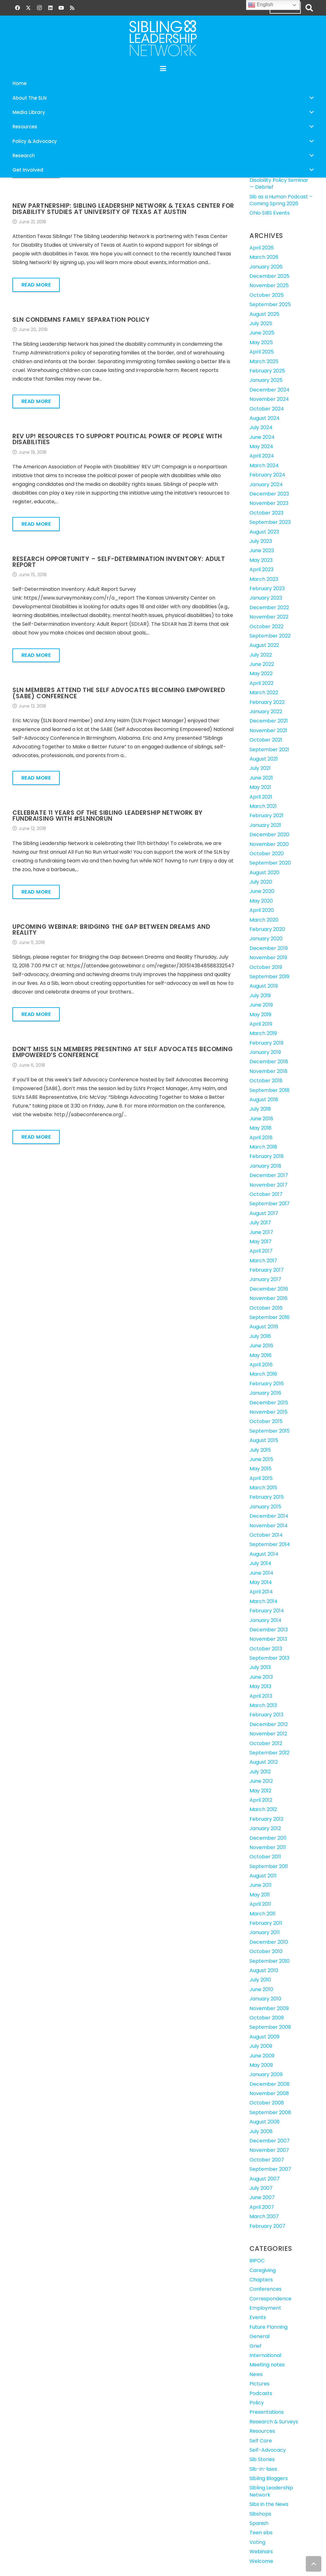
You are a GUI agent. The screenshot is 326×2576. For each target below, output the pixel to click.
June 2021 (261, 777)
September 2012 (269, 1752)
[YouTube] (61, 8)
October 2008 (266, 2102)
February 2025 (267, 370)
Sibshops (260, 2513)
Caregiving (262, 2270)
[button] (309, 8)
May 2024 (261, 446)
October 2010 (265, 1951)
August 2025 (264, 314)
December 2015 (268, 1402)
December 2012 (268, 1724)
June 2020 (261, 891)
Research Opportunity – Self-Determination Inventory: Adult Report (118, 562)
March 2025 (263, 361)
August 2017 (263, 1213)
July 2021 (260, 768)
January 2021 (265, 825)
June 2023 (261, 550)
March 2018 (263, 1146)
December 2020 (269, 834)
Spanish (258, 2523)
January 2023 (265, 597)
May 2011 (259, 1894)
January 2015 (265, 1506)
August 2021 (263, 758)
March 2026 (263, 257)
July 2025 (260, 323)
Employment (265, 2308)
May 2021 (260, 787)
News (256, 2374)
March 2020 (263, 919)
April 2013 (260, 1696)
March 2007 (264, 2216)
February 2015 (266, 1497)
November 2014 (268, 1525)
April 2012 (260, 1800)
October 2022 (266, 626)
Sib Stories (262, 2459)
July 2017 (260, 1222)
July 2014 (260, 1563)
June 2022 (261, 664)
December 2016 (268, 1289)
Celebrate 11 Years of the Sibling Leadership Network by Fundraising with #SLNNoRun (107, 816)
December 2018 (268, 1061)
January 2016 (265, 1393)
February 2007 (267, 2226)
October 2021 (265, 739)
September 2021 (269, 749)
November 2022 (268, 616)
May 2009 (261, 2065)
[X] (28, 8)
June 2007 (262, 2197)
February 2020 (267, 929)
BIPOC (257, 2260)
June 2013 (261, 1677)
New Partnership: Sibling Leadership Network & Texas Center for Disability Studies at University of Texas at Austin (123, 209)
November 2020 (269, 844)
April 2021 (260, 796)
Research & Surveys (273, 2421)
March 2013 (263, 1705)
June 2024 (262, 437)
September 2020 (270, 862)
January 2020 (265, 938)
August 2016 (263, 1326)
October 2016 (265, 1308)
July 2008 (260, 2131)
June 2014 (261, 1573)
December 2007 (269, 2140)
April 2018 (260, 1137)
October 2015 (265, 1421)
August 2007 (264, 2178)
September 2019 (269, 976)
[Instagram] (39, 8)
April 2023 (261, 569)
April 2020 (261, 910)
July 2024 (260, 427)
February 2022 (267, 702)
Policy (256, 2402)
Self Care (260, 2440)
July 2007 (260, 2188)
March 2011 (262, 1913)
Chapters (261, 2279)
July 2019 (260, 995)
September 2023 (270, 522)
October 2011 (265, 1856)
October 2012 (265, 1743)
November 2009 (269, 2008)
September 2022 (270, 635)
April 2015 (260, 1478)
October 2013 (265, 1648)
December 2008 (269, 2084)
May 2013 (260, 1686)
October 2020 (266, 853)
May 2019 (260, 1014)
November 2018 (268, 1071)
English (260, 5)
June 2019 (261, 1004)
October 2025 (266, 295)
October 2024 (266, 408)
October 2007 (266, 2159)
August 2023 (264, 531)
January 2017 (265, 1279)
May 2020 (261, 900)
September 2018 (269, 1090)
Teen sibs (260, 2532)
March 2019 (263, 1033)
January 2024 (266, 484)
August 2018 (263, 1099)
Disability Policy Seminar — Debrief (278, 184)
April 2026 (261, 247)
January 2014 (265, 1620)
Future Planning (268, 2327)
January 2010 (265, 1998)
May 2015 (260, 1468)
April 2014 (261, 1591)
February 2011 (265, 1923)
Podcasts (260, 2393)
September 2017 (269, 1203)
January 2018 (265, 1165)
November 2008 (269, 2093)
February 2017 (266, 1270)
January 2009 (265, 2074)
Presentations (266, 2412)
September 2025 (270, 304)
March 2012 (263, 1809)
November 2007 (269, 2150)
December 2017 (268, 1175)
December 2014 (268, 1516)
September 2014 (269, 1544)
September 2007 (270, 2169)
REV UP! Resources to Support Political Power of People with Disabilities (117, 439)
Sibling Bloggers (268, 2478)
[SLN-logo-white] (163, 38)
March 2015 (263, 1487)
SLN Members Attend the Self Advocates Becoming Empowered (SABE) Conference (118, 693)
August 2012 (263, 1762)
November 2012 (268, 1733)
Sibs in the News (268, 2504)
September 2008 (270, 2112)
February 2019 (266, 1042)
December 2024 (269, 389)
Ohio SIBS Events (269, 212)
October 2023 (266, 512)
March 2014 (263, 1601)
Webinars (261, 2551)
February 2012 (266, 1819)
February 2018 (266, 1156)
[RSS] (72, 8)
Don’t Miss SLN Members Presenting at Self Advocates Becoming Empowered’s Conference (122, 1052)
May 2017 (260, 1241)
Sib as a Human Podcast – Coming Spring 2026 (280, 200)
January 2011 (264, 1932)
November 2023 (268, 503)
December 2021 (268, 720)
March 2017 (263, 1260)
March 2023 (263, 579)
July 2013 (260, 1667)
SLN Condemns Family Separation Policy (81, 319)
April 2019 (260, 1023)
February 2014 (266, 1610)
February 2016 (266, 1383)
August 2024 (264, 418)
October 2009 (266, 2017)
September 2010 (269, 1961)
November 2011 (267, 1847)
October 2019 (265, 967)
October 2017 (265, 1194)
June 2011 (260, 1885)
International (265, 2355)
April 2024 (261, 455)
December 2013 (268, 1629)
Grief (255, 2346)
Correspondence (270, 2298)
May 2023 (260, 560)
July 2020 (260, 881)
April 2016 (260, 1364)
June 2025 (261, 332)
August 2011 (263, 1875)
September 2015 (269, 1431)
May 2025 (261, 342)
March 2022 (263, 692)
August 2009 (264, 2036)
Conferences (265, 2289)
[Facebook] (17, 8)
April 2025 (261, 351)
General (259, 2336)
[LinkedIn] (50, 8)
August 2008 (264, 2121)
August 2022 (264, 645)
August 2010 (263, 1970)
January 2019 (265, 1052)
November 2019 (268, 957)
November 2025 (269, 285)
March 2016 (263, 1374)
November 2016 (268, 1298)
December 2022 (269, 607)
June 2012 (261, 1781)
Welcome (261, 2561)
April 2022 (261, 683)
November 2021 (268, 730)
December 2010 (268, 1942)
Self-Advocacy (267, 2450)
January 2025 (265, 380)
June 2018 (261, 1118)
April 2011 (260, 1904)
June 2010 (261, 1989)
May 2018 (260, 1127)
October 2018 (265, 1080)
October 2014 (266, 1535)
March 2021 (263, 806)
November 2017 (268, 1184)
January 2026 (265, 266)
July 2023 (260, 541)
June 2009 (261, 2055)
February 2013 (266, 1714)
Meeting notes (267, 2364)
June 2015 (261, 1459)
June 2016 (261, 1345)
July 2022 (260, 654)
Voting (257, 2542)
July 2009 (260, 2046)
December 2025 (269, 276)
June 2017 (261, 1232)
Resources (262, 2431)
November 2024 (269, 399)
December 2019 (268, 948)
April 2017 (260, 1251)
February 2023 (267, 588)
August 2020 (264, 872)
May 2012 (260, 1790)
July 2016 (260, 1336)
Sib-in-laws (263, 2469)
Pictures (259, 2383)
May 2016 (260, 1355)
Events (257, 2317)
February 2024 (267, 474)
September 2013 (269, 1658)
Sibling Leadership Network (271, 2491)
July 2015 (260, 1450)
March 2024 (264, 465)
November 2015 (268, 1412)
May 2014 (260, 1582)
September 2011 (268, 1866)
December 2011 (267, 1838)
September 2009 (270, 2027)
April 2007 (261, 2207)
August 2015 (263, 1440)
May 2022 (260, 673)
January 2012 (265, 1828)
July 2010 (260, 1979)
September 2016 (269, 1317)
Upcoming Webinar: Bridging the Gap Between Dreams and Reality (111, 930)
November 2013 (268, 1639)
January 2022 (265, 711)
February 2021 (266, 815)
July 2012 (260, 1771)
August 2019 (263, 985)
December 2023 (269, 493)
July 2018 (260, 1108)
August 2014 (263, 1554)
